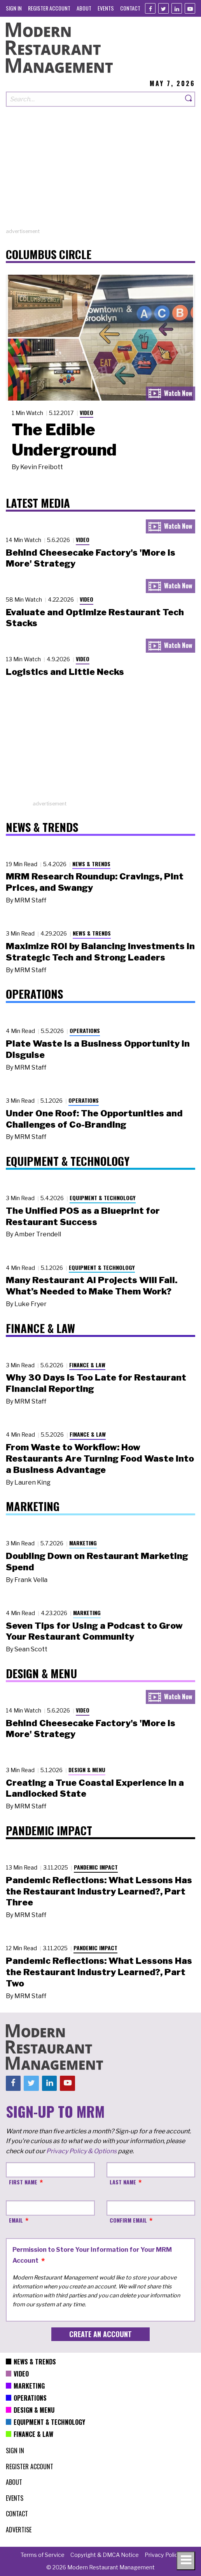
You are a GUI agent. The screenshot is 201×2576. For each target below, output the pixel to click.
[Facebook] (150, 8)
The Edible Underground (64, 439)
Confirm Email (128, 2220)
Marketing (83, 1543)
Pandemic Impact (96, 1867)
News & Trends (91, 864)
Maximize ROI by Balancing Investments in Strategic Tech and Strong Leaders (100, 952)
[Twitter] (163, 8)
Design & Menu (86, 1770)
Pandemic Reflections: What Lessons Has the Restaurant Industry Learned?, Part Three (99, 1891)
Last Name (123, 2182)
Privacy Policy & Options (81, 2151)
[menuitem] (14, 8)
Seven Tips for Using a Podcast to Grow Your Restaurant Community (94, 1631)
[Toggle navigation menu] (186, 2560)
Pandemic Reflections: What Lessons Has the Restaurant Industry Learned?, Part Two (99, 1972)
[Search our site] (94, 99)
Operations (85, 1030)
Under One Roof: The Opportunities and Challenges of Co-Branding (94, 1119)
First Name (23, 2182)
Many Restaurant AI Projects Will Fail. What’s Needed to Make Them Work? (91, 1286)
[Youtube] (190, 8)
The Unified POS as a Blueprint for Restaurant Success (83, 1216)
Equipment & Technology (103, 1198)
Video (86, 412)
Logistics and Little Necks (65, 671)
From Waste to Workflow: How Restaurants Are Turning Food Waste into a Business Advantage (100, 1458)
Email (16, 2220)
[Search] (189, 99)
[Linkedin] (176, 8)
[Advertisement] (100, 173)
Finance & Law (87, 1365)
